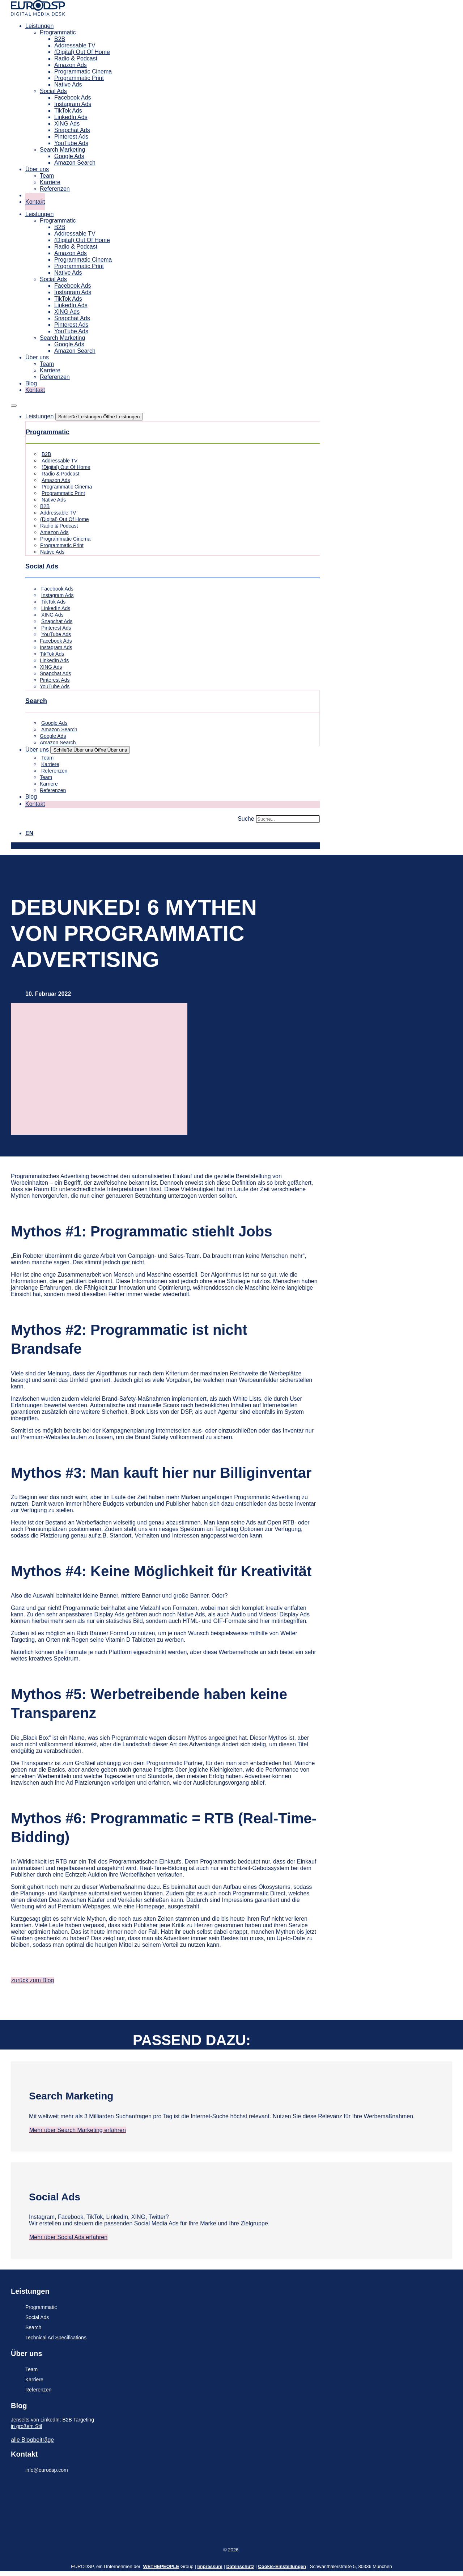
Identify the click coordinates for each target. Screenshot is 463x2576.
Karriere (50, 182)
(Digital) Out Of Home (82, 52)
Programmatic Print (79, 78)
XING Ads (67, 123)
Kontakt (35, 202)
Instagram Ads (72, 104)
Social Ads (53, 91)
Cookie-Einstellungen (282, 2566)
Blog (31, 383)
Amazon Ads (70, 65)
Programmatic (58, 32)
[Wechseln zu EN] (29, 833)
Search (36, 701)
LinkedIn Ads (71, 117)
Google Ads (69, 156)
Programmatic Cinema (83, 71)
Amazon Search (74, 163)
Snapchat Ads (72, 130)
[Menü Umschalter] (14, 406)
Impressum (209, 2566)
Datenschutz (240, 2566)
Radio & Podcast (75, 58)
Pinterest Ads (71, 137)
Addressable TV (74, 45)
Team (47, 176)
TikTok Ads (68, 110)
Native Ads (68, 84)
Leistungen (39, 26)
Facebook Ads (72, 97)
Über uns (37, 169)
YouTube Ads (71, 143)
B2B (59, 39)
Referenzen (55, 189)
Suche (246, 819)
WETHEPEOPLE (161, 2566)
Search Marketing (62, 150)
